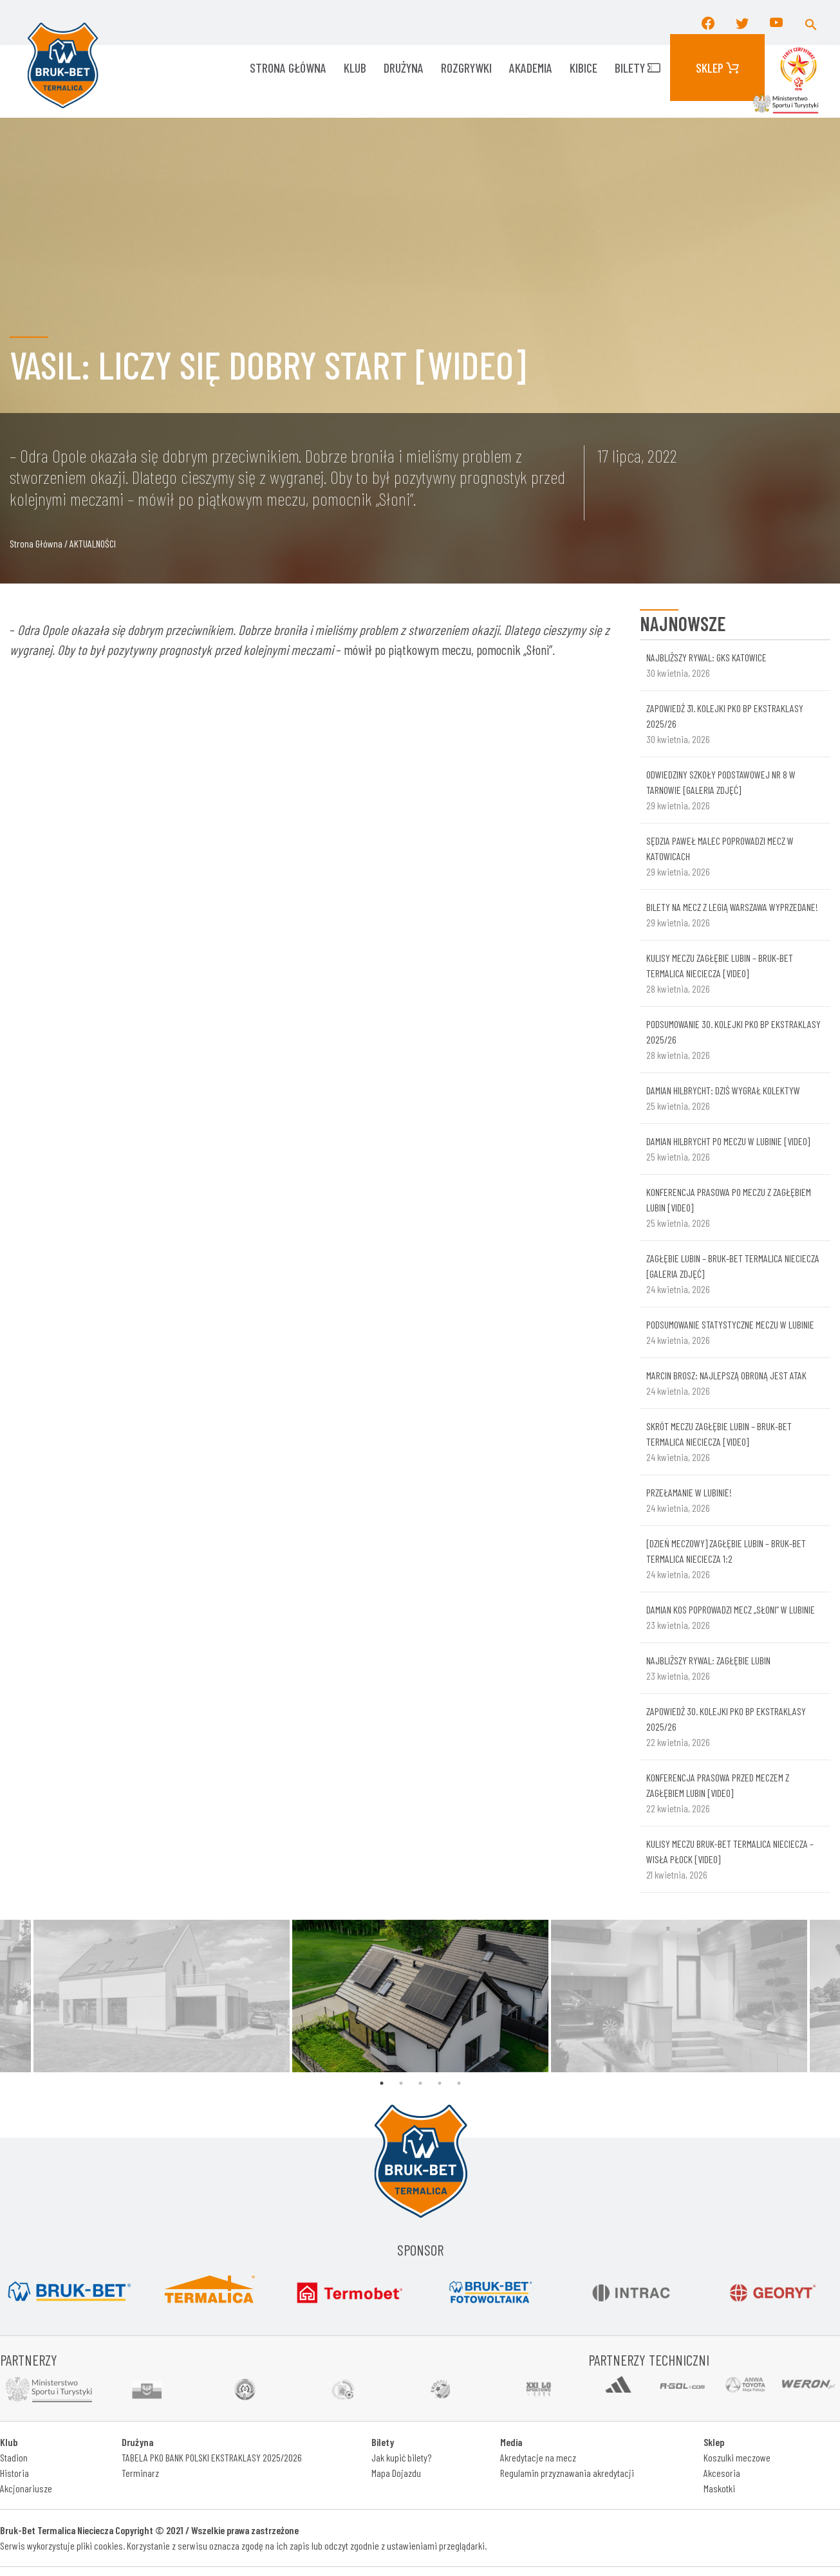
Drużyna (404, 67)
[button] (811, 22)
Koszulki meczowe (737, 2457)
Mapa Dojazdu (396, 2473)
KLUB (355, 67)
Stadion (14, 2457)
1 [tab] (381, 2083)
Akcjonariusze (26, 2488)
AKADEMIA (530, 67)
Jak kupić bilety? (401, 2457)
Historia (14, 2473)
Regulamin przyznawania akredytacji (567, 2473)
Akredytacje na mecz (538, 2457)
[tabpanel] (420, 1996)
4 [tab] (439, 2083)
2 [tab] (401, 2083)
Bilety (637, 67)
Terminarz (140, 2473)
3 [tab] (420, 2083)
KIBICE (583, 67)
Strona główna (288, 67)
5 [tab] (459, 2083)
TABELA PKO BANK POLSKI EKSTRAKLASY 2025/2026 (212, 2457)
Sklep (717, 67)
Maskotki (719, 2488)
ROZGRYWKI (466, 67)
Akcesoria (722, 2473)
